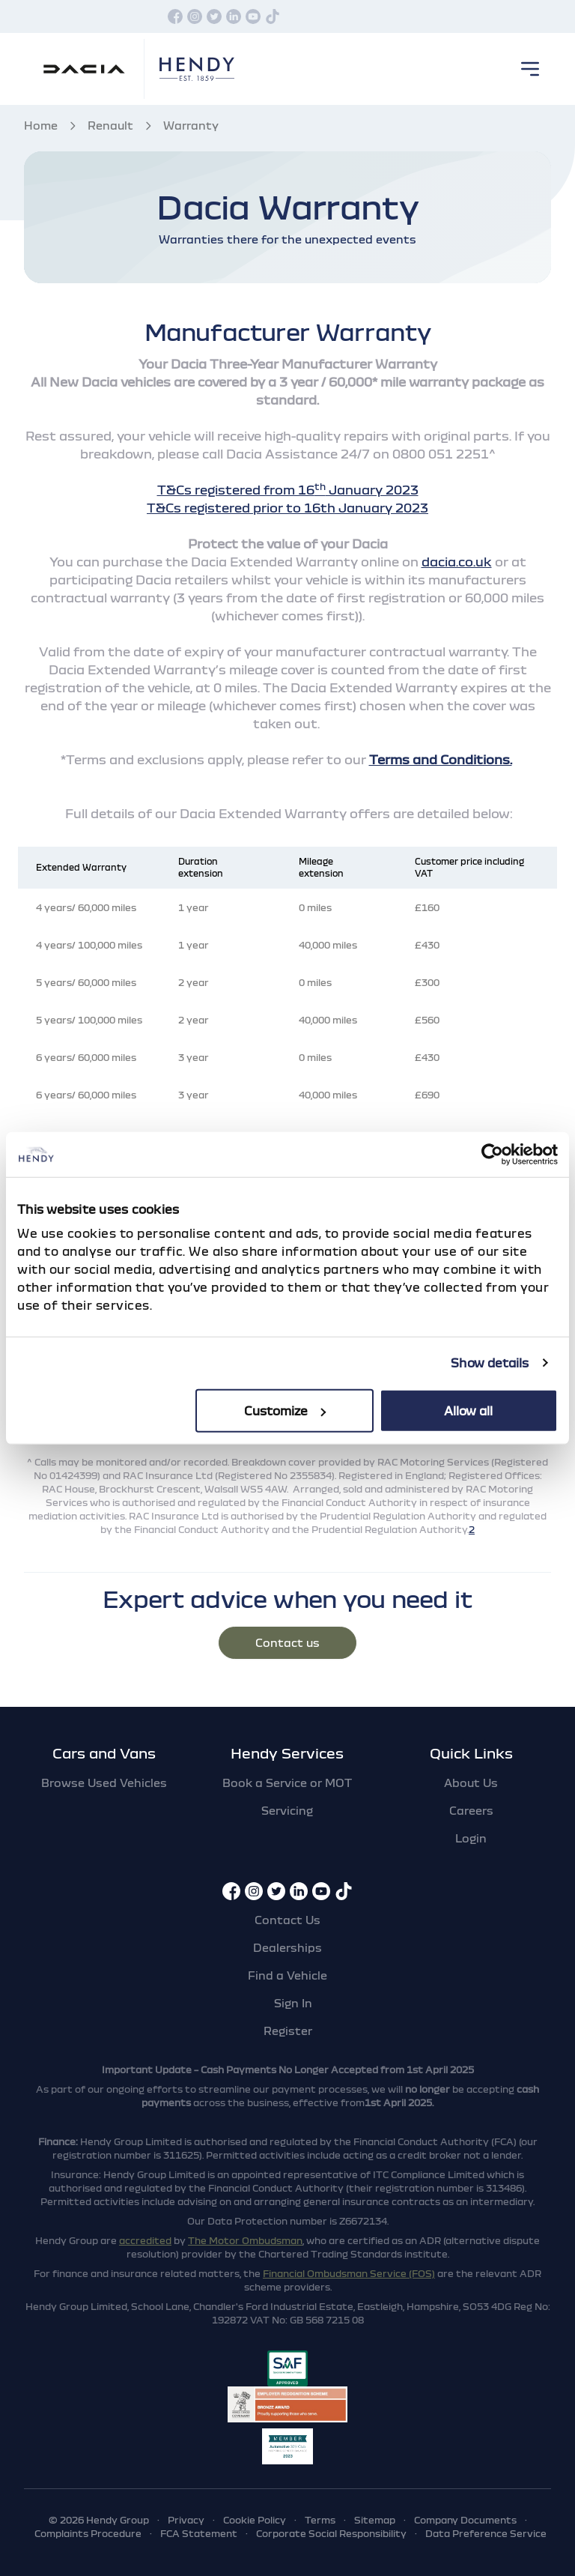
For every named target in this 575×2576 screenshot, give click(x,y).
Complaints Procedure (88, 2533)
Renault (110, 125)
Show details (490, 1363)
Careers (471, 1810)
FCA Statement (198, 2533)
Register (288, 2031)
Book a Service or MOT (287, 1783)
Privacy (186, 2520)
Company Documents (465, 2520)
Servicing (287, 1810)
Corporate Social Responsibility (331, 2533)
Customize (285, 1410)
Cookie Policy (254, 2520)
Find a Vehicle (287, 1975)
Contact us (287, 1642)
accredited (145, 2240)
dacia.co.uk (457, 561)
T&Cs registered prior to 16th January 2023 (287, 508)
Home (41, 125)
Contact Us (287, 1920)
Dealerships (287, 1947)
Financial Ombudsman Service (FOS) (349, 2273)
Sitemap (374, 2520)
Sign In (293, 2003)
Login (471, 1838)
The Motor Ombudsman (245, 2240)
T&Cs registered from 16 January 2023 (288, 490)
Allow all (468, 1410)
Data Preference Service (486, 2533)
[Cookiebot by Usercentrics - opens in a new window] (492, 1154)
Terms (320, 2520)
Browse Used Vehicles (104, 1783)
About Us (471, 1783)
